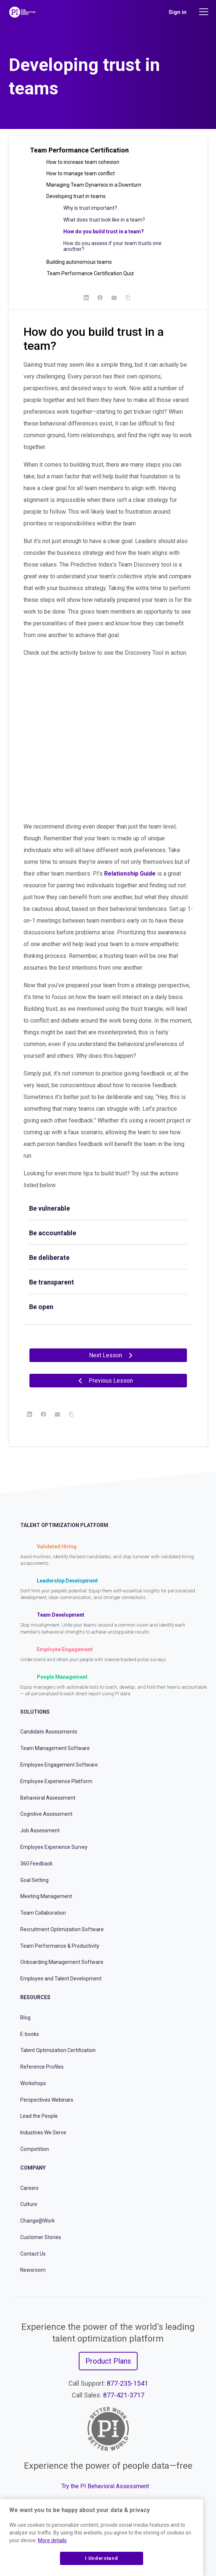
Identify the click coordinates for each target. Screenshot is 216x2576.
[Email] (114, 297)
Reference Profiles (42, 2067)
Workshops (33, 2083)
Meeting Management (46, 1896)
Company (33, 2168)
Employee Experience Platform (56, 1781)
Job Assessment (40, 1830)
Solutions (35, 1712)
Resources (35, 1997)
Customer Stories (40, 2237)
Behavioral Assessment (47, 1798)
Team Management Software (55, 1748)
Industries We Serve (43, 2132)
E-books (29, 2034)
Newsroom (33, 2270)
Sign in (178, 12)
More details (52, 2540)
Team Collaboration (43, 1913)
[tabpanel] (108, 838)
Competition (34, 2149)
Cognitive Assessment (46, 1814)
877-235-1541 (127, 2383)
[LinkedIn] (86, 297)
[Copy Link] (128, 297)
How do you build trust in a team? (103, 231)
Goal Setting (34, 1880)
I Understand (101, 2558)
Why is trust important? (90, 208)
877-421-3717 (123, 2395)
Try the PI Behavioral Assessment (105, 2486)
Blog (25, 2017)
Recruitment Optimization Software (62, 1929)
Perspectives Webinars (46, 2100)
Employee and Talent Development (61, 1979)
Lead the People (39, 2116)
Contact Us (33, 2254)
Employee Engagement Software (59, 1765)
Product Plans (108, 2361)
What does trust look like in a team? (104, 220)
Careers (29, 2188)
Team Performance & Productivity (59, 1946)
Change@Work (37, 2221)
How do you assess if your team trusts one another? (112, 246)
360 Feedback (36, 1864)
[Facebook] (100, 297)
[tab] (108, 1208)
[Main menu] (204, 11)
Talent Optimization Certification (58, 2050)
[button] (108, 153)
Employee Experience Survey (54, 1847)
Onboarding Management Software (61, 1962)
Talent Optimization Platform (64, 1525)
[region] (101, 2537)
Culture (28, 2204)
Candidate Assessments (48, 1732)
